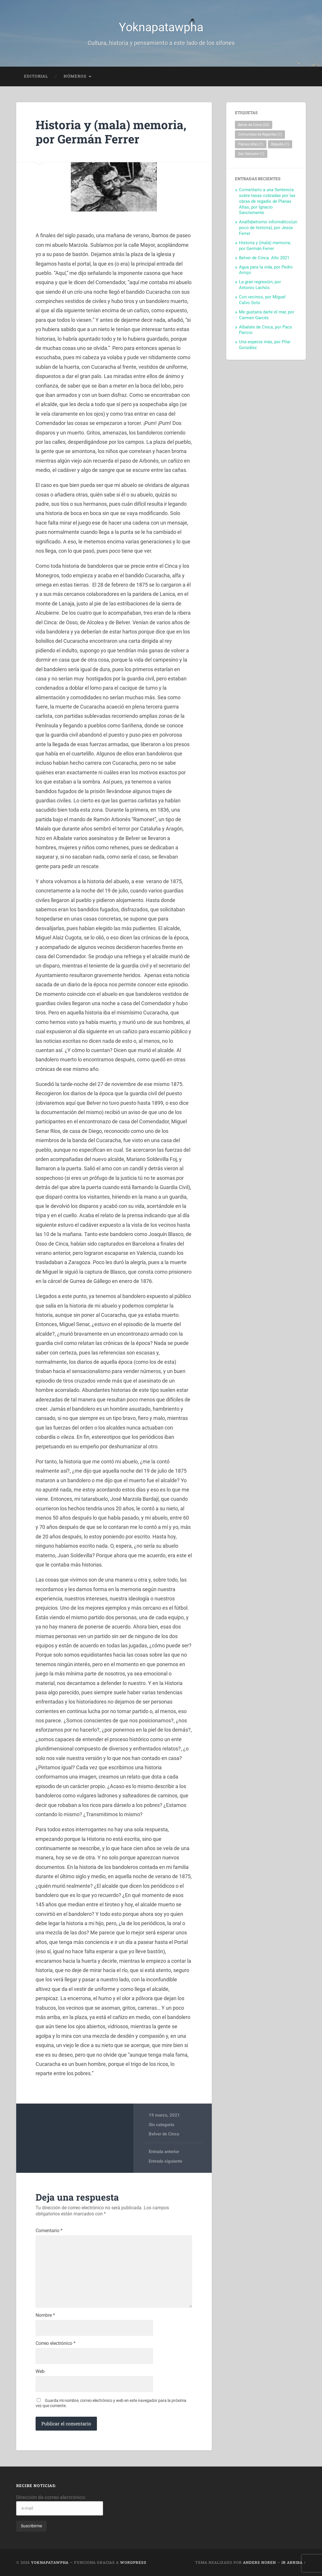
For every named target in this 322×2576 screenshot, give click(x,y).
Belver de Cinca (164, 2134)
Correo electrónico (56, 2343)
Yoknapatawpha (161, 27)
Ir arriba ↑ (293, 2562)
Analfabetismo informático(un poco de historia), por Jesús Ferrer (268, 227)
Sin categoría (161, 2124)
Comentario (49, 2230)
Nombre (45, 2315)
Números (75, 76)
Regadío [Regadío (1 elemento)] (280, 144)
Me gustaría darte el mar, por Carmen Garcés (266, 314)
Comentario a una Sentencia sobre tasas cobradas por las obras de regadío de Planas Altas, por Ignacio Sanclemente (267, 201)
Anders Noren (259, 2562)
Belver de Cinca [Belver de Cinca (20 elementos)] (253, 125)
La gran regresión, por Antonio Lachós (260, 284)
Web (40, 2371)
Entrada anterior (164, 2151)
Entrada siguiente (165, 2161)
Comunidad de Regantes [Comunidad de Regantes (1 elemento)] (260, 134)
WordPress (133, 2562)
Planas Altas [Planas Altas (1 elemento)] (250, 144)
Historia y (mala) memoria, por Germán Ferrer (111, 132)
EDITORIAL (36, 76)
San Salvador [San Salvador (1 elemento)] (251, 154)
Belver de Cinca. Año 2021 (264, 257)
